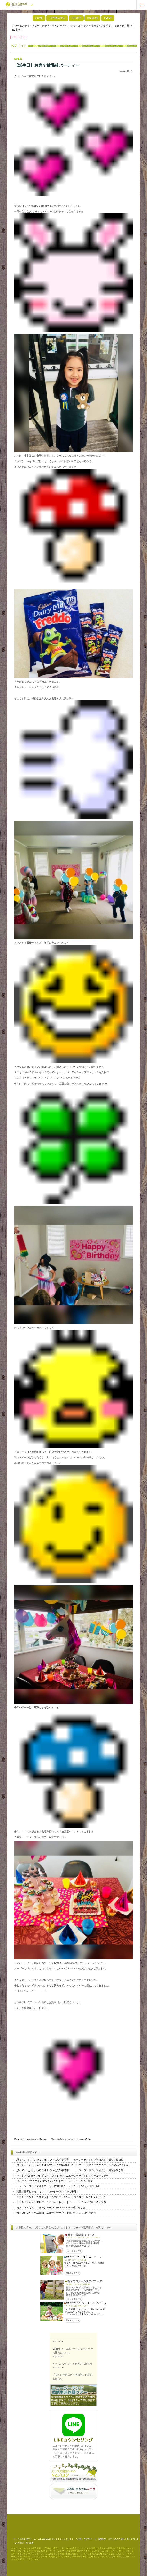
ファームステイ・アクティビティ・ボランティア (39, 25)
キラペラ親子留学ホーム (24, 2539)
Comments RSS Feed (37, 2139)
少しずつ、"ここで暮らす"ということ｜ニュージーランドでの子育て (54, 2181)
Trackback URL (82, 2139)
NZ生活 (16, 29)
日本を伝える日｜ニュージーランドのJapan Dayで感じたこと (50, 2207)
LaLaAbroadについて (48, 2539)
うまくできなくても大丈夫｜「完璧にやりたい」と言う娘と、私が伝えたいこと (61, 2196)
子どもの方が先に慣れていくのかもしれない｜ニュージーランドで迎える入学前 (61, 2202)
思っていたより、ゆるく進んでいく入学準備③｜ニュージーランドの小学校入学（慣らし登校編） (71, 2159)
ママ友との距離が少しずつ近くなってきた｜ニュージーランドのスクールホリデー (62, 2175)
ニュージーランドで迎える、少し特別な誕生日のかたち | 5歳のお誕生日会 (57, 2186)
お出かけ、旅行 (123, 25)
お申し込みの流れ (116, 2539)
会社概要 (29, 2543)
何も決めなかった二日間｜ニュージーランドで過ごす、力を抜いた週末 (56, 2212)
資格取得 (102, 2539)
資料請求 (130, 2539)
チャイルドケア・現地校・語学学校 (91, 25)
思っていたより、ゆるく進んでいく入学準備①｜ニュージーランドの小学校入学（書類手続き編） (71, 2170)
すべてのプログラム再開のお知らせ (72, 2363)
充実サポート (90, 2539)
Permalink (19, 2139)
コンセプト (64, 2539)
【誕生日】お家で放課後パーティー (46, 65)
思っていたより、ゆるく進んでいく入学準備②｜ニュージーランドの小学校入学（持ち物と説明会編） (73, 2165)
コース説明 (76, 2539)
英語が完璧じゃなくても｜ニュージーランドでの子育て (47, 2191)
